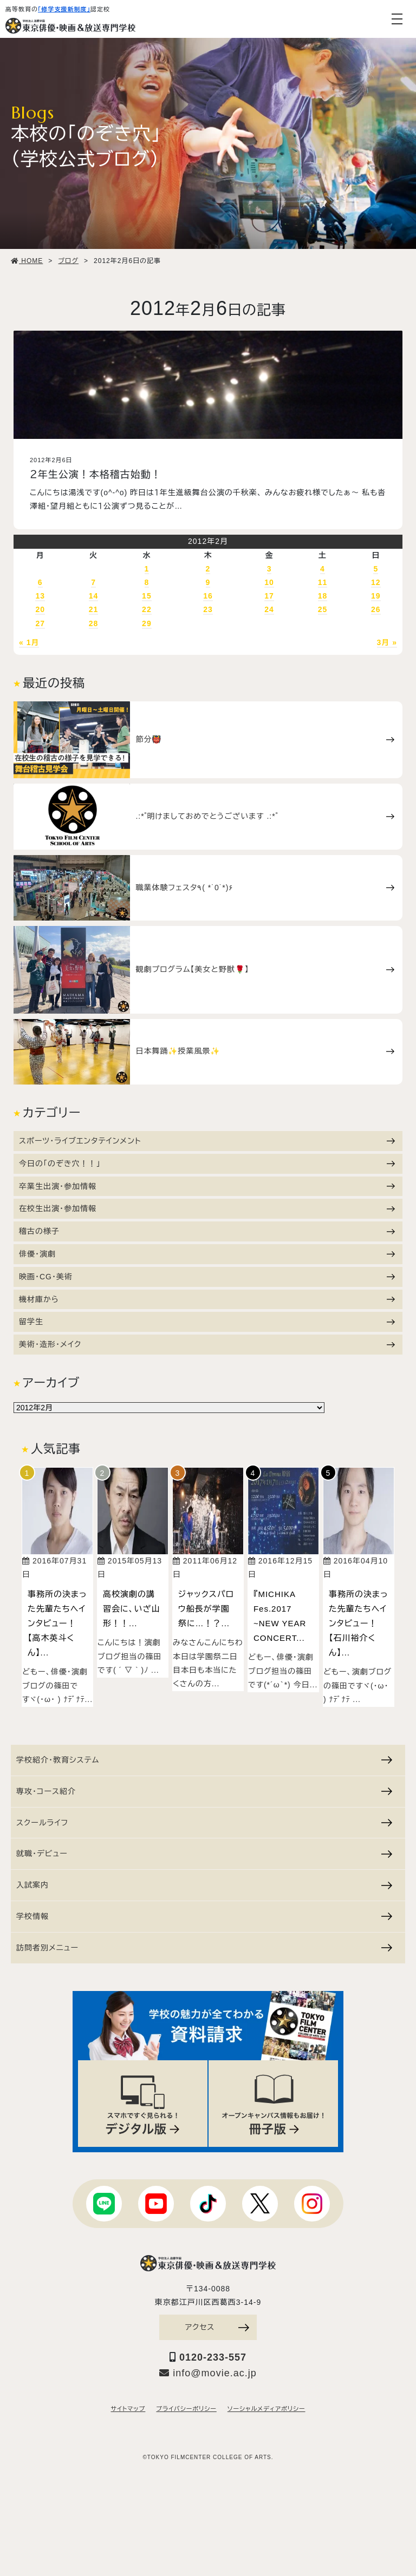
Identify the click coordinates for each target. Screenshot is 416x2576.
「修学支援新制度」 (64, 9)
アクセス (217, 2327)
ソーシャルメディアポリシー (266, 2409)
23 (208, 609)
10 (269, 582)
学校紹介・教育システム (204, 1760)
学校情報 (204, 1916)
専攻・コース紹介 (204, 1791)
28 (94, 623)
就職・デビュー (204, 1853)
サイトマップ (128, 2409)
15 (147, 596)
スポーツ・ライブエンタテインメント (207, 1140)
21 (94, 609)
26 (376, 609)
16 (208, 596)
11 (323, 582)
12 (376, 582)
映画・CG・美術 (207, 1276)
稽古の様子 (207, 1231)
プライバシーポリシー (186, 2409)
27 (40, 623)
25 (323, 609)
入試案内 (204, 1885)
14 (94, 596)
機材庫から (207, 1299)
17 (269, 596)
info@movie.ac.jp (207, 2373)
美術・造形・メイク (207, 1344)
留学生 (207, 1321)
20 (40, 609)
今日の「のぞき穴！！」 (207, 1163)
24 (269, 609)
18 (323, 596)
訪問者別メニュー (204, 1947)
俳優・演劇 (207, 1254)
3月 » (387, 642)
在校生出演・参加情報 (207, 1208)
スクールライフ (204, 1822)
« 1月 (29, 642)
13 (40, 596)
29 (147, 623)
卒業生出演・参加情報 (207, 1186)
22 (147, 609)
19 (376, 596)
